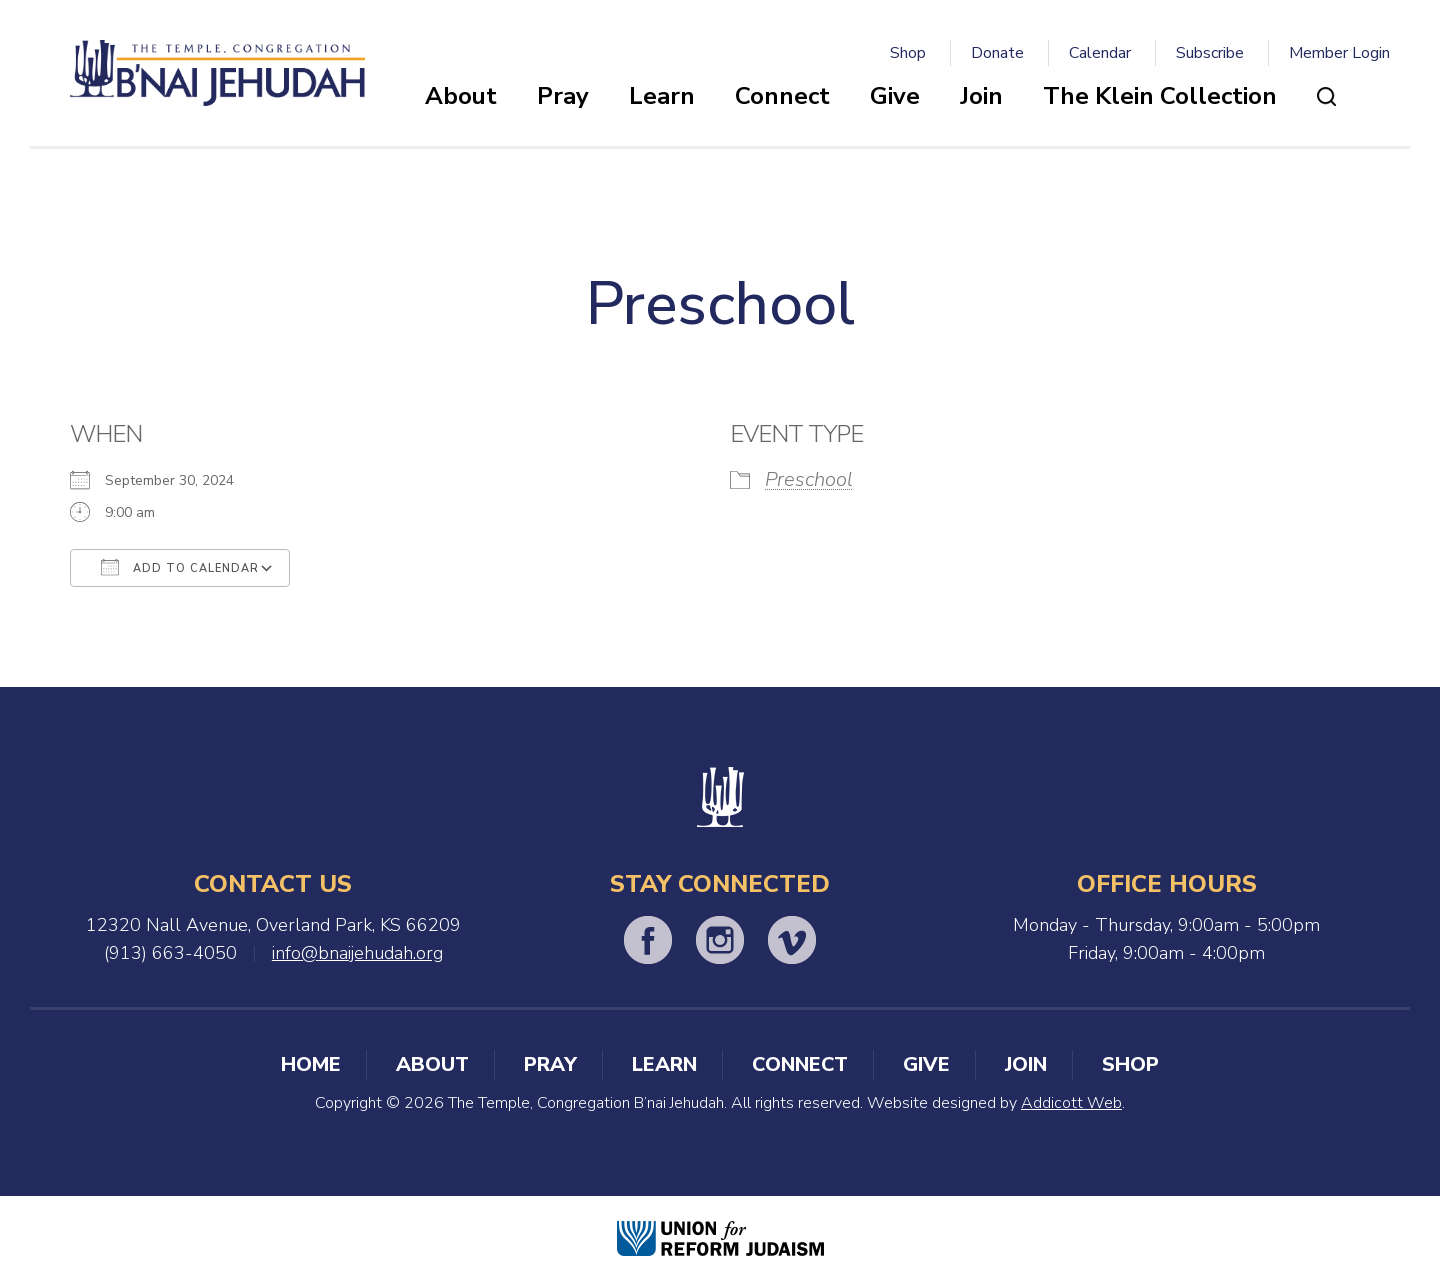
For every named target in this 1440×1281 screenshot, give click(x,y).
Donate (997, 53)
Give (895, 96)
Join (981, 96)
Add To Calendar (180, 567)
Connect (782, 96)
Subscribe (1210, 53)
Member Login (1339, 53)
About (461, 96)
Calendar (1100, 53)
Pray (563, 96)
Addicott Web (1071, 1103)
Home (311, 1064)
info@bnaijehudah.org (357, 953)
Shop (908, 53)
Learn (662, 96)
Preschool (809, 479)
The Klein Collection (1160, 96)
